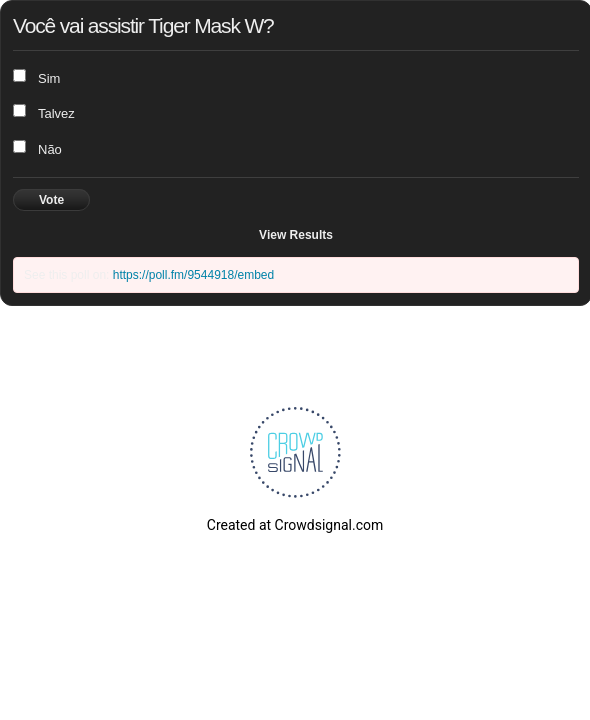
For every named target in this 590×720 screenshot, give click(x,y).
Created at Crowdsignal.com (295, 525)
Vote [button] (51, 200)
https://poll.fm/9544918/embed (193, 275)
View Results (296, 235)
